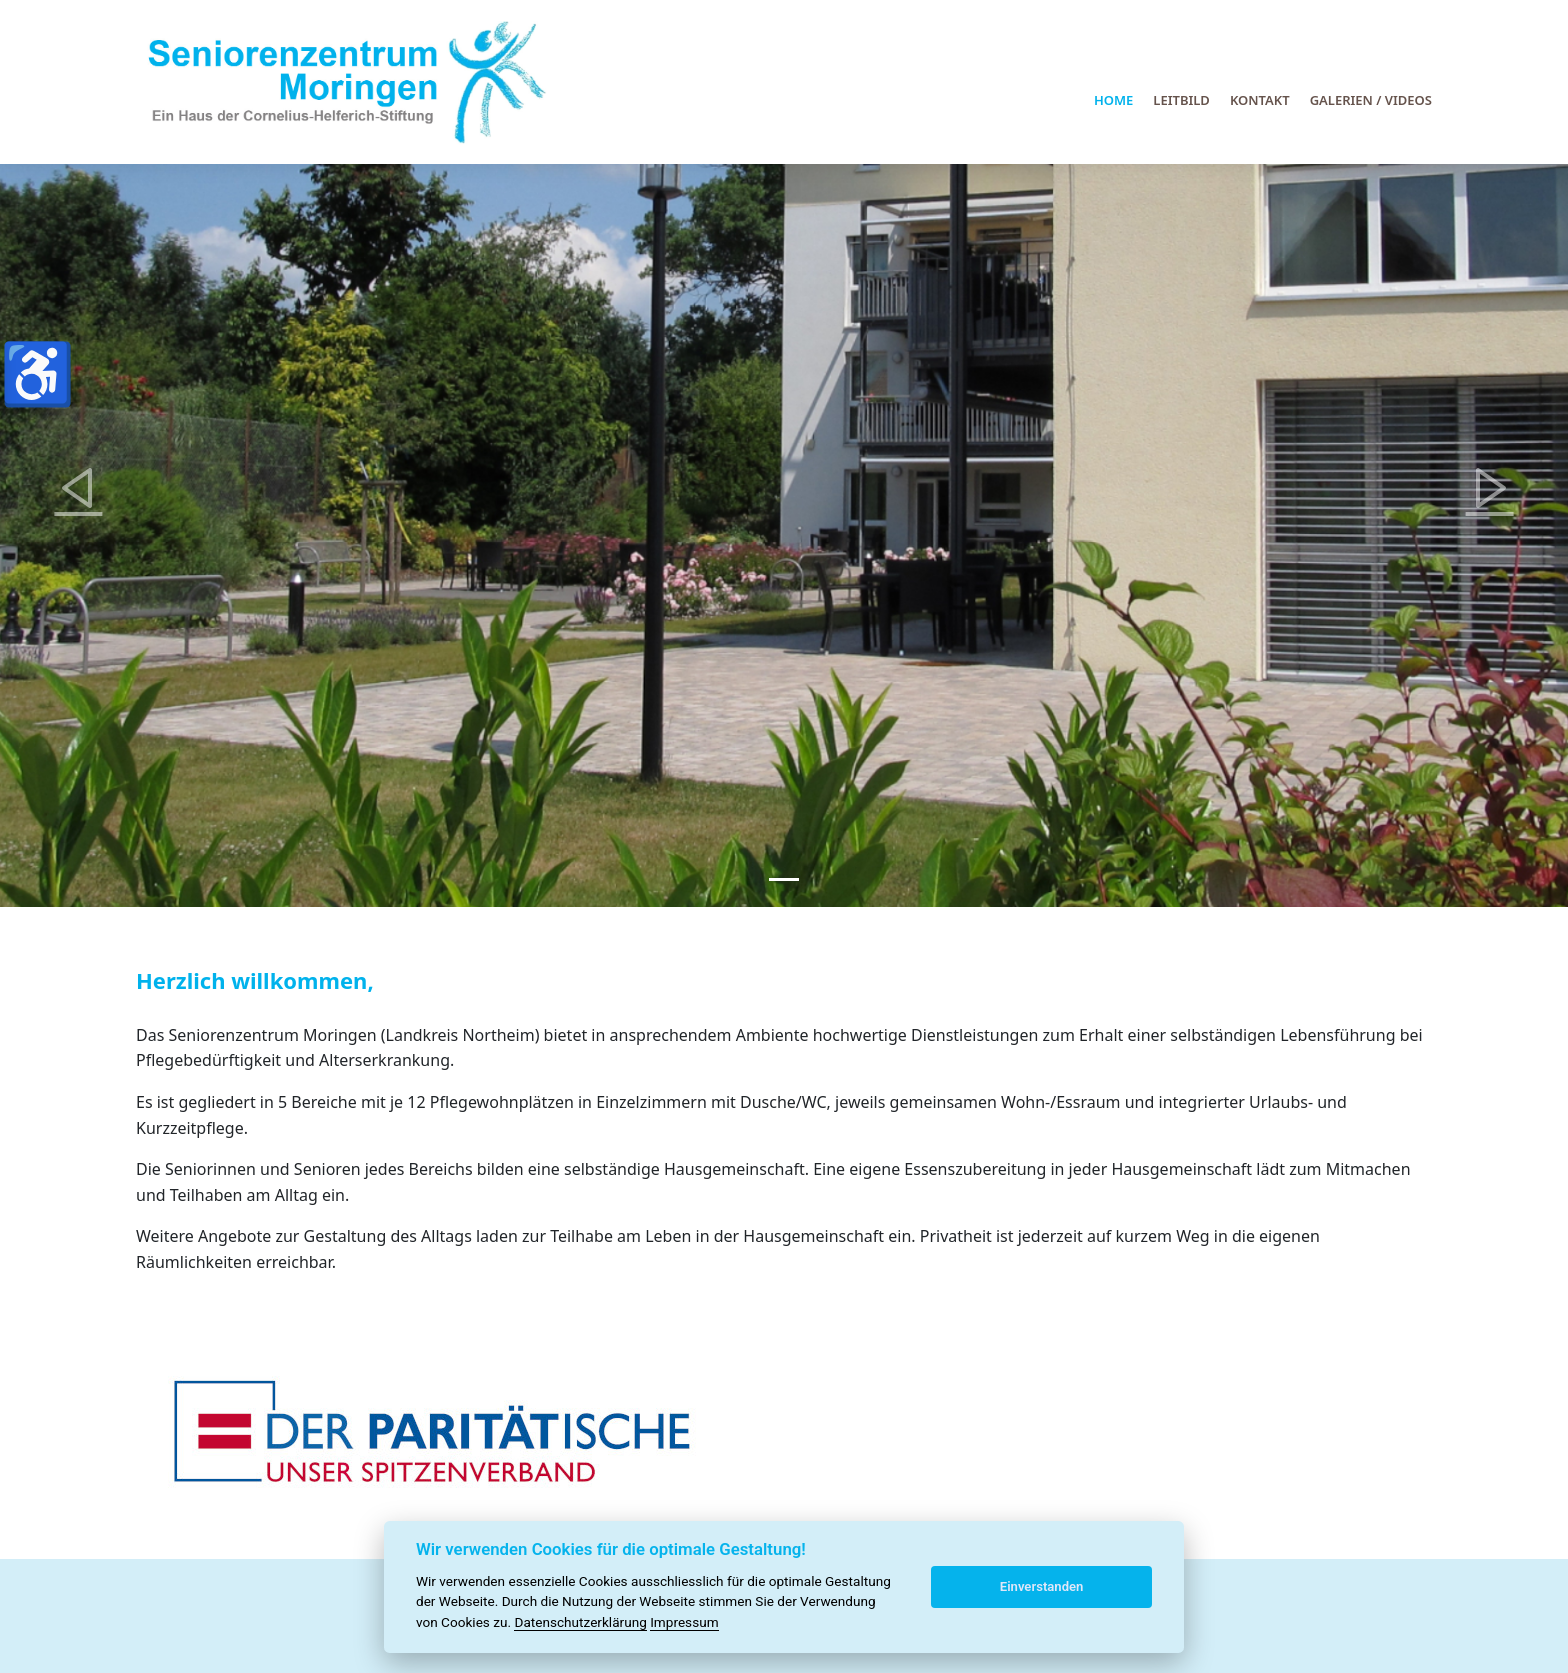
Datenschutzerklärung (580, 1622)
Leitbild (1181, 100)
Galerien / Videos (1371, 100)
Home (1113, 100)
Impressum (684, 1622)
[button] (78, 488)
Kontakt (1260, 100)
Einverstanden (1042, 1586)
